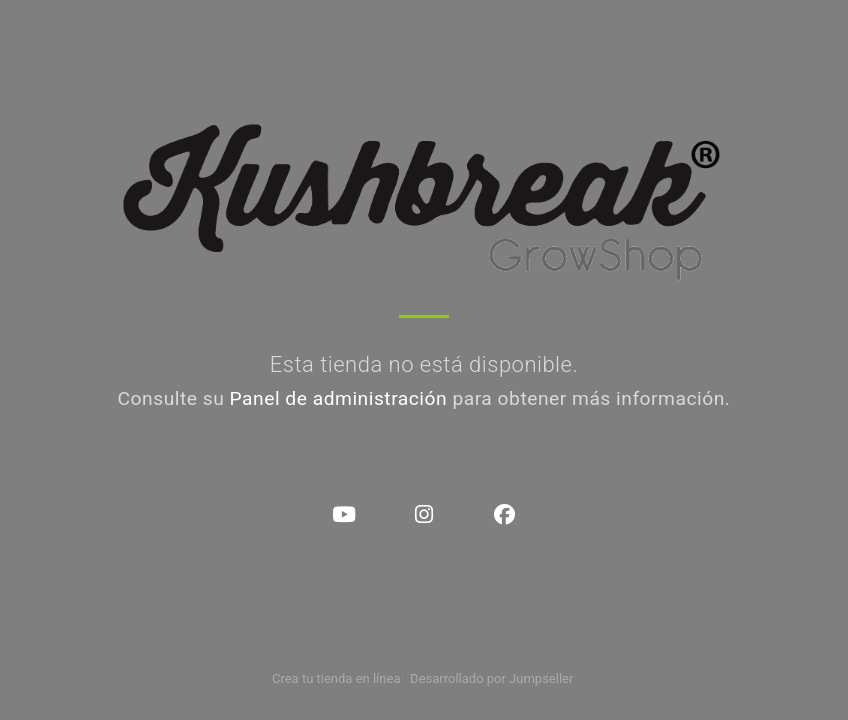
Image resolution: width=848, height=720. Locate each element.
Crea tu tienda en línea (338, 678)
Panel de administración (339, 398)
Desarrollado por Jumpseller (491, 678)
